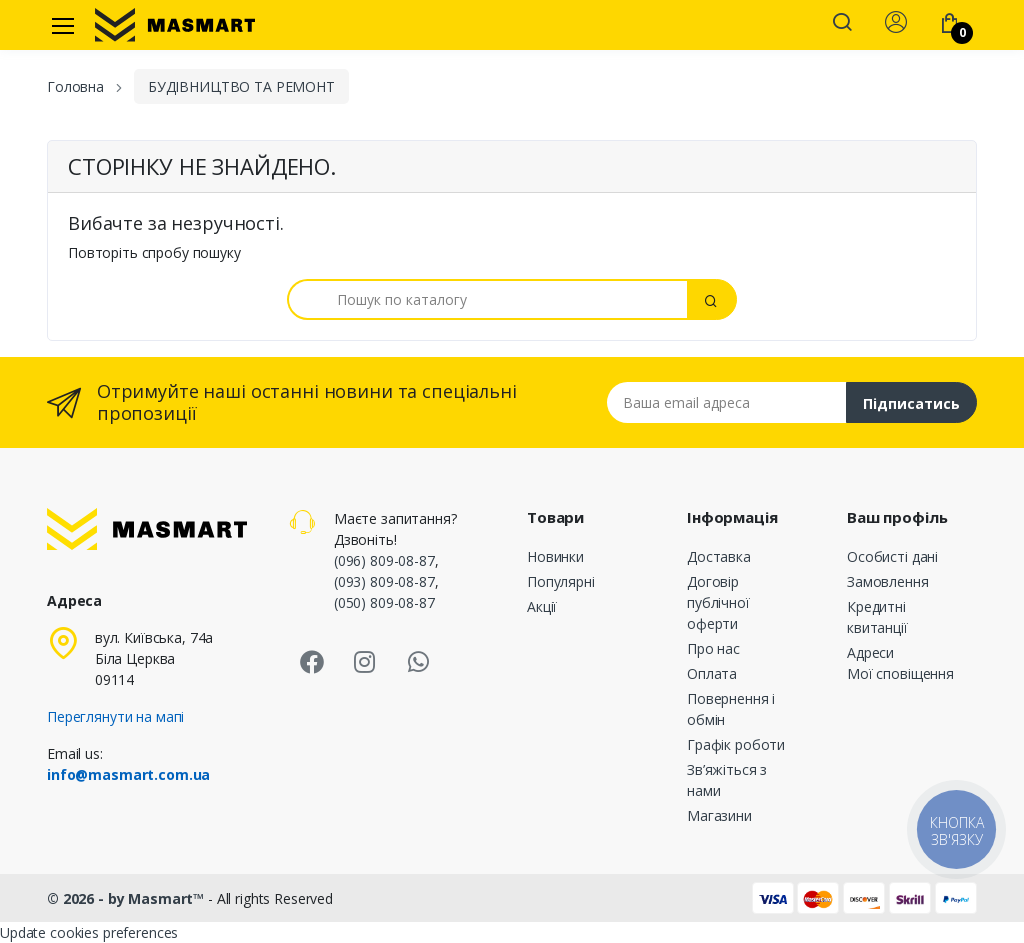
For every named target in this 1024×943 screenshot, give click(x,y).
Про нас (713, 648)
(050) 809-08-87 (384, 602)
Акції (542, 606)
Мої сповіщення (900, 673)
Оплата (712, 673)
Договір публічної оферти (718, 602)
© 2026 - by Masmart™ (127, 898)
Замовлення (888, 581)
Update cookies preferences (89, 932)
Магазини (719, 815)
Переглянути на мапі (115, 716)
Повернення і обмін (731, 709)
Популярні (561, 581)
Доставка (719, 556)
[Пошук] (487, 299)
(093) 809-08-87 (384, 581)
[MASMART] (175, 25)
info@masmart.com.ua (128, 774)
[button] (842, 24)
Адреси (870, 652)
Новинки (555, 556)
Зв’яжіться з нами (727, 780)
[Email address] (727, 402)
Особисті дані (892, 556)
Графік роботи (736, 744)
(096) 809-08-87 (384, 560)
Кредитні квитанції (877, 617)
